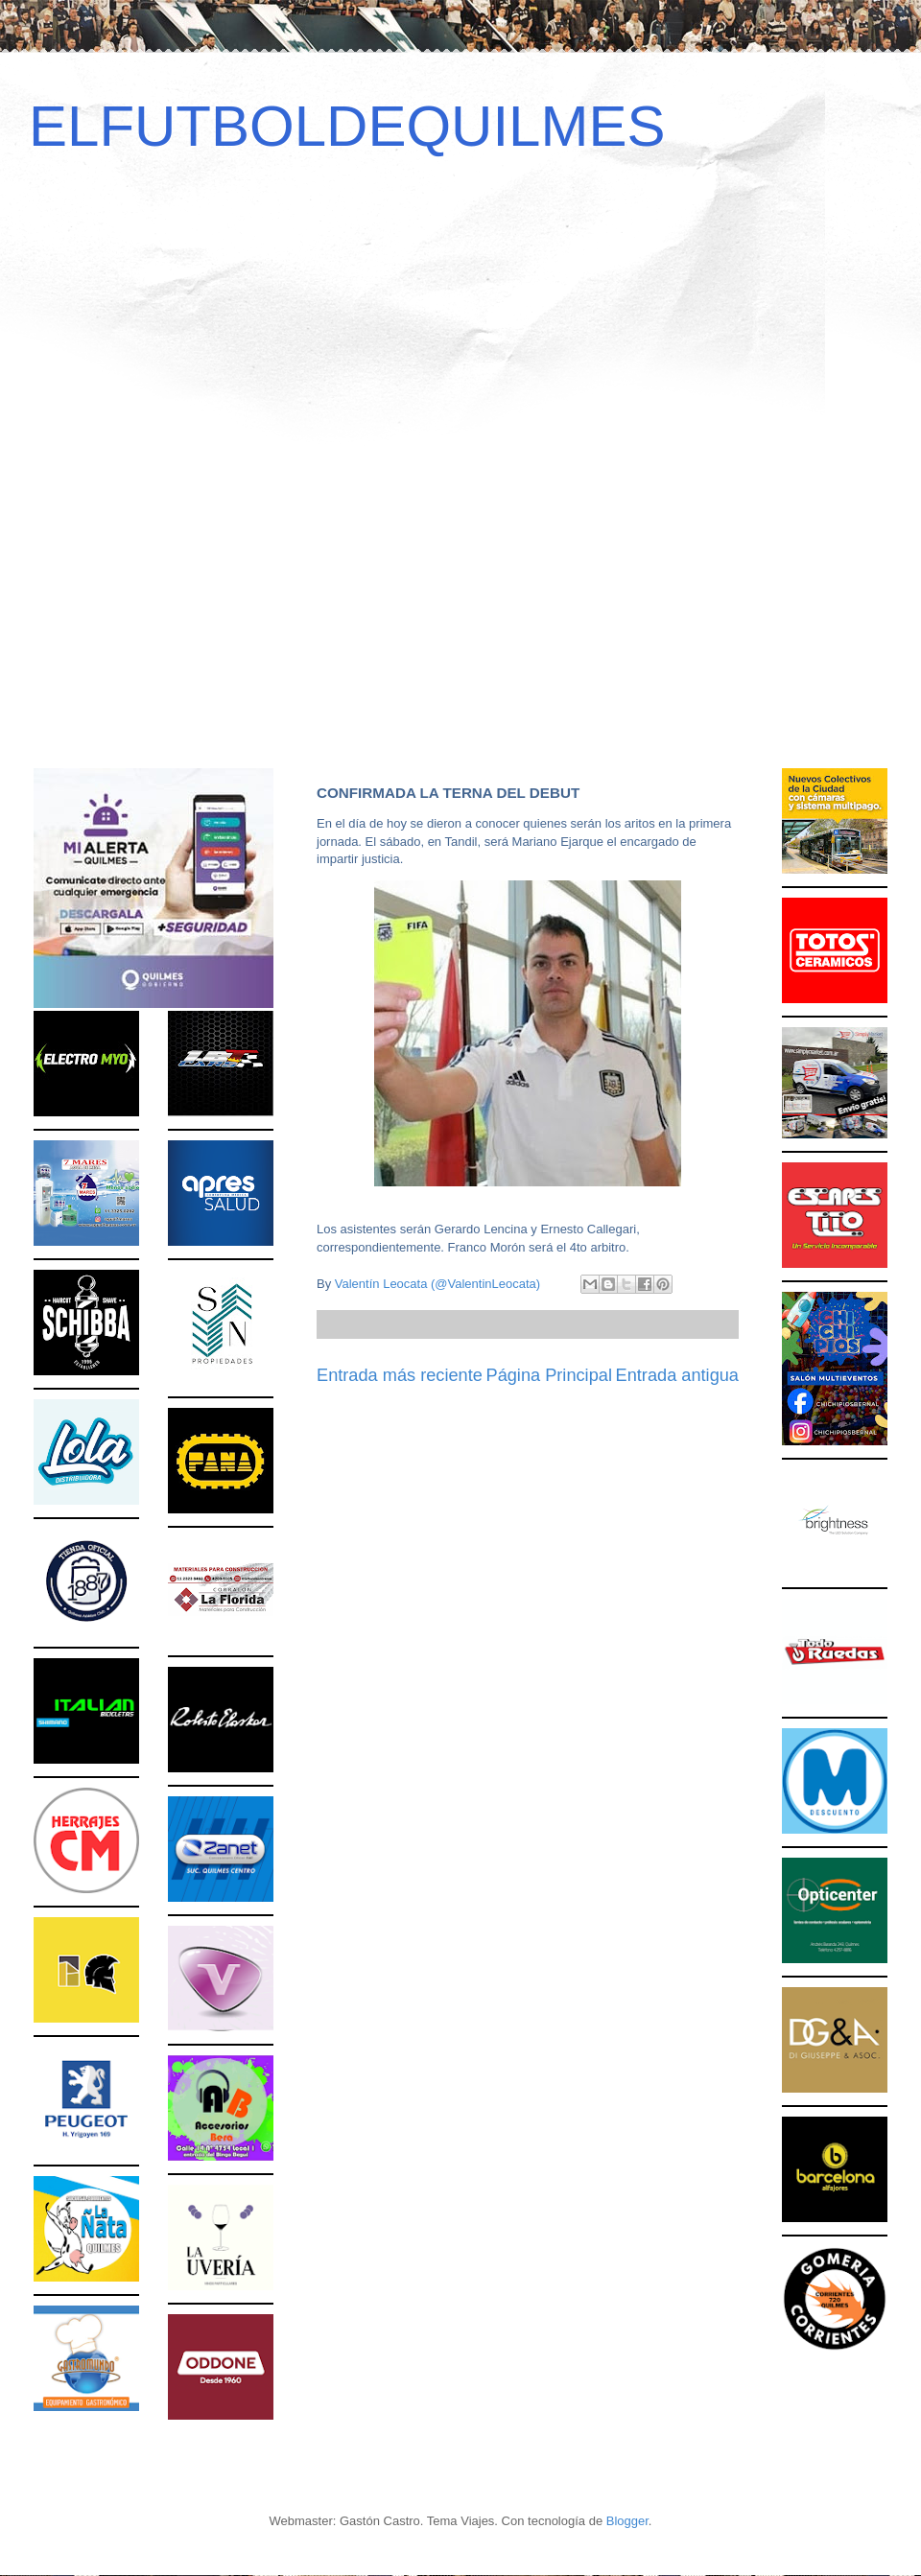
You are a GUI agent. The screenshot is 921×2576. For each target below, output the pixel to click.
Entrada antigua (677, 1375)
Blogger (627, 2521)
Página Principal (549, 1375)
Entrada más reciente (400, 1375)
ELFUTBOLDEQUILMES (347, 126)
